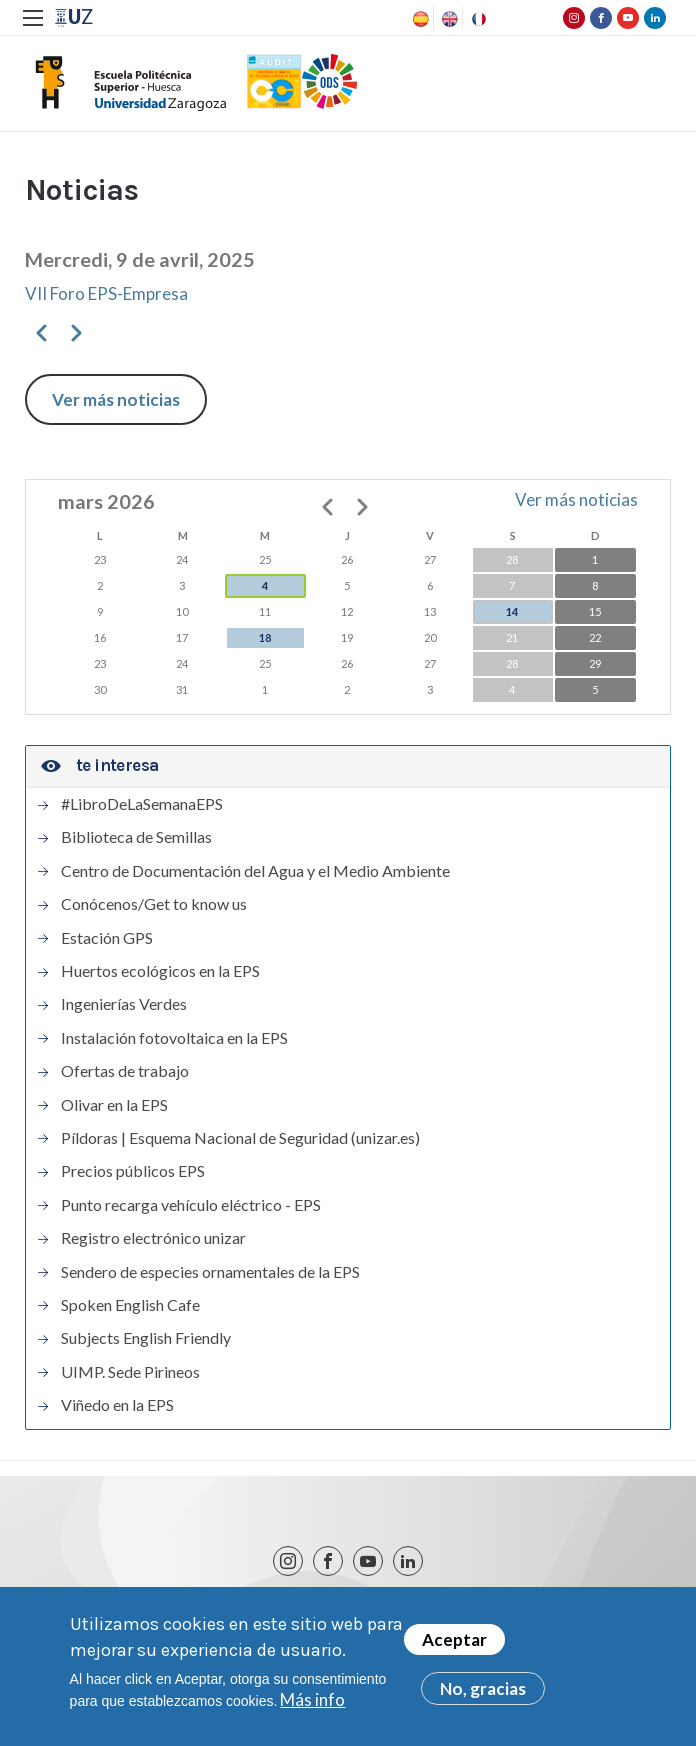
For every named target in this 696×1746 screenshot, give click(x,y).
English (448, 19)
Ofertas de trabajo (125, 1071)
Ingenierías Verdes (124, 1004)
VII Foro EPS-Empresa (106, 293)
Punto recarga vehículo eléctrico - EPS (191, 1205)
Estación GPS (107, 938)
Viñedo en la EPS (117, 1405)
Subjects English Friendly (146, 1338)
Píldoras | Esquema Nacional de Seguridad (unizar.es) (240, 1138)
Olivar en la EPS (114, 1105)
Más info (312, 1704)
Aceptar (454, 1644)
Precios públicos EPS (133, 1171)
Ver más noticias (116, 399)
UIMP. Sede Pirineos (130, 1372)
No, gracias (483, 1693)
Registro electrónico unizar (153, 1238)
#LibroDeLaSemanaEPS (142, 804)
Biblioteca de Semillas (136, 837)
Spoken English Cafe (130, 1305)
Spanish (419, 19)
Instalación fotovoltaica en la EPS (174, 1038)
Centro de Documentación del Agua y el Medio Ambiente (255, 871)
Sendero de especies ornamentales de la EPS (210, 1272)
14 (512, 611)
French (477, 19)
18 (265, 637)
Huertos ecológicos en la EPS (160, 971)
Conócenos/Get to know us (154, 904)
